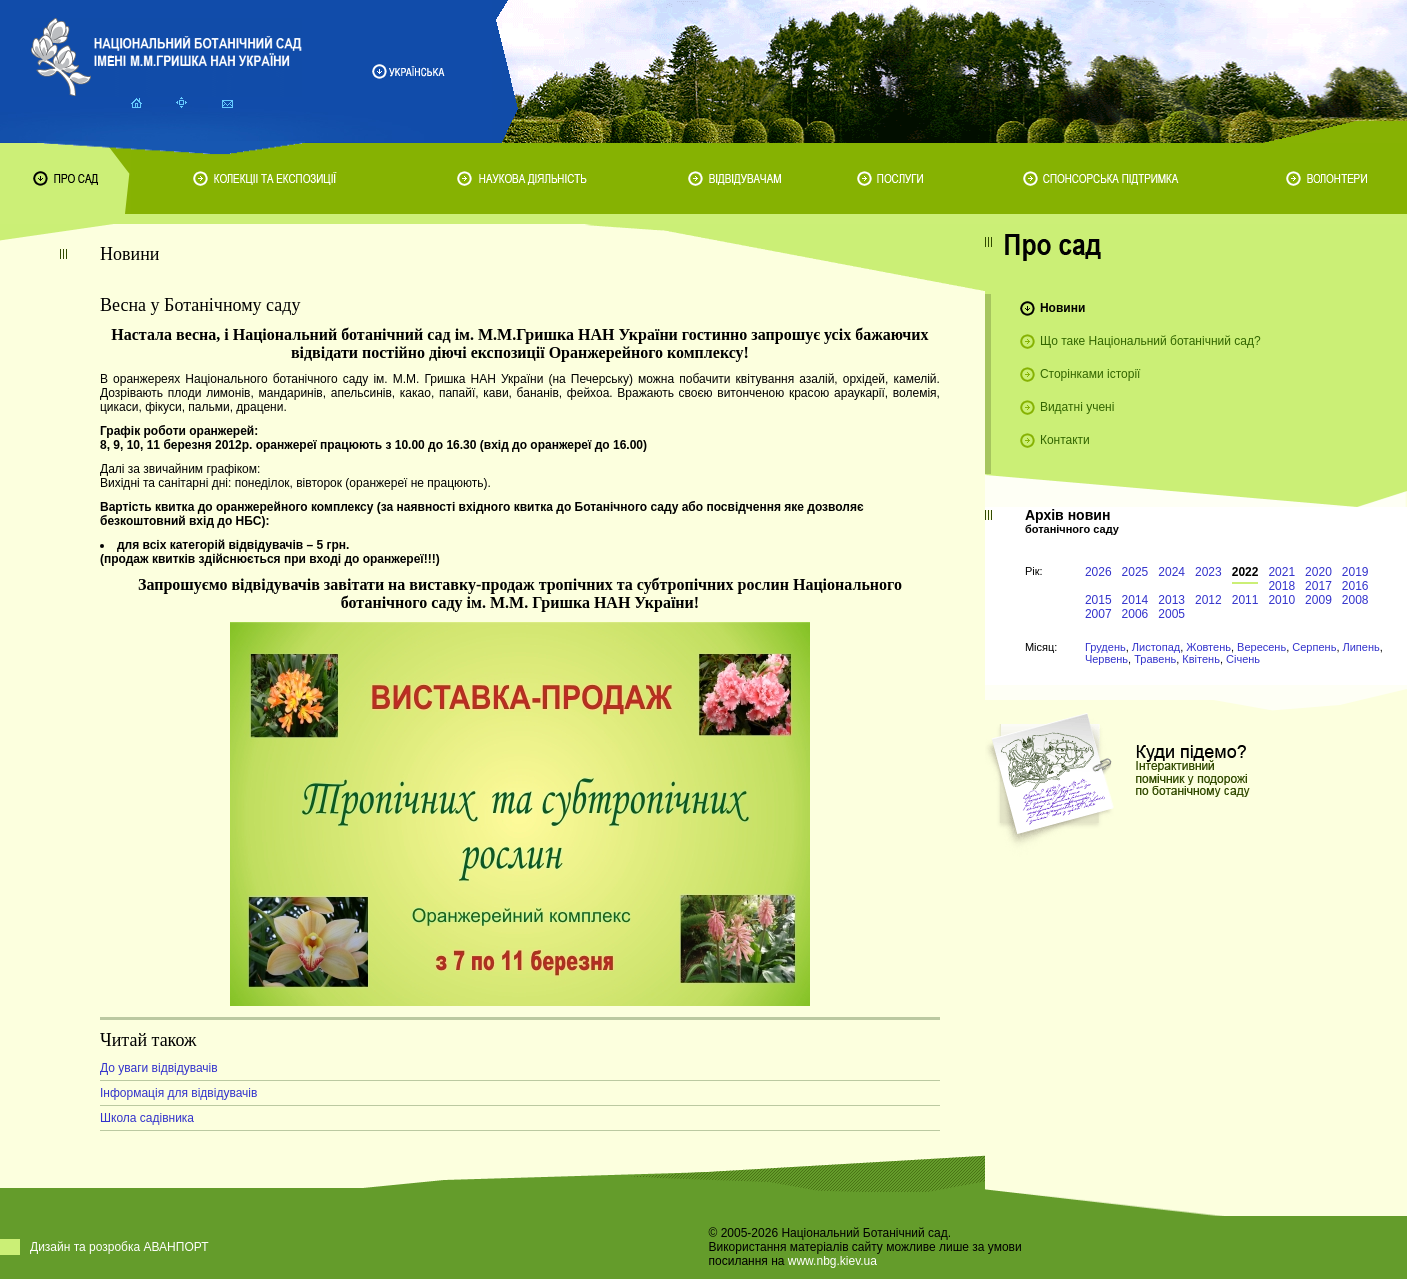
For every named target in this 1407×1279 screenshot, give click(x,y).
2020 (1318, 572)
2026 (1098, 572)
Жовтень (1208, 647)
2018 (1281, 586)
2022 (1245, 572)
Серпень (1314, 647)
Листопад (1156, 647)
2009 (1318, 600)
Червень (1106, 659)
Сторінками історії (1090, 374)
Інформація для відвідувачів (178, 1093)
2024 (1171, 572)
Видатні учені (1077, 407)
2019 (1355, 572)
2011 (1245, 600)
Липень (1361, 647)
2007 (1098, 614)
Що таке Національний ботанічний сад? (1150, 341)
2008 (1355, 600)
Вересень (1261, 647)
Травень (1155, 659)
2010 (1281, 600)
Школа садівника (147, 1118)
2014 (1135, 600)
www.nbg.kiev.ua (832, 1261)
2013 (1171, 600)
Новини (1062, 308)
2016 (1355, 586)
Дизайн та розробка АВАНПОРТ (119, 1247)
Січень (1243, 659)
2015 (1098, 600)
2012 (1208, 600)
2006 (1135, 614)
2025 (1135, 572)
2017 (1318, 586)
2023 (1208, 572)
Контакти (1065, 440)
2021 (1281, 572)
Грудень (1105, 647)
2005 (1171, 614)
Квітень (1201, 659)
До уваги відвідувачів (159, 1068)
